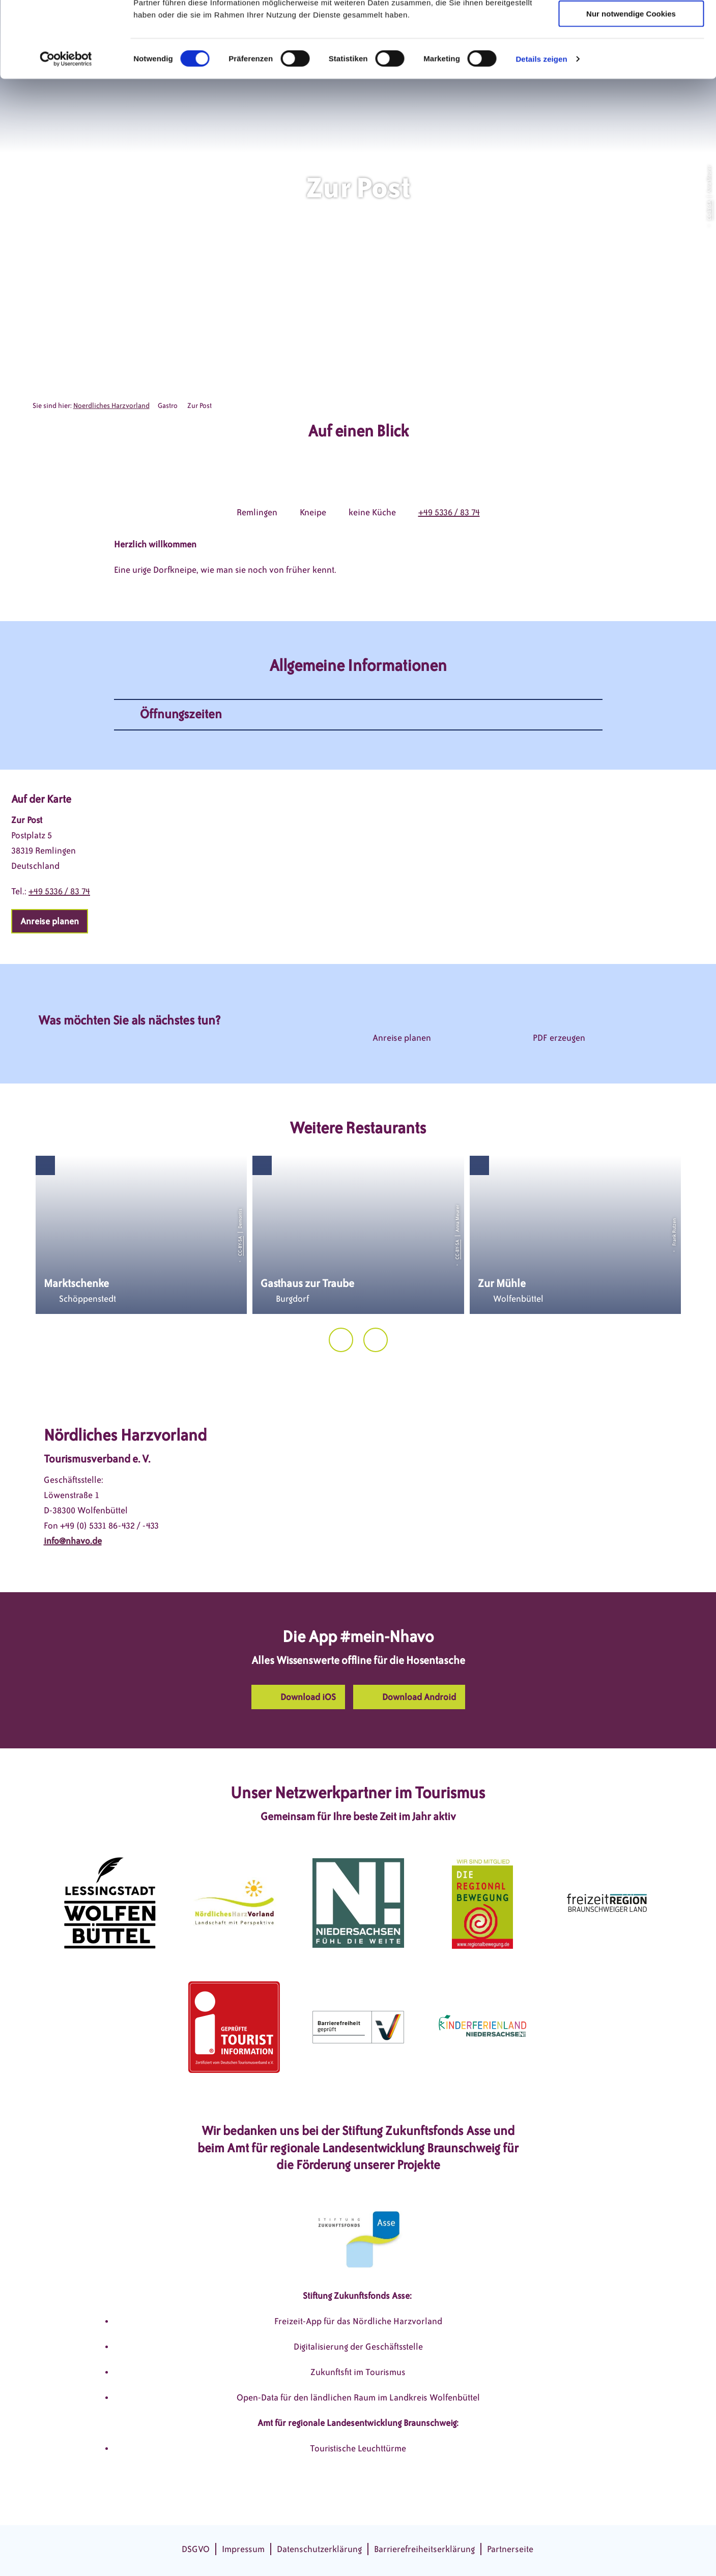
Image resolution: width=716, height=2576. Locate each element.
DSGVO (196, 2549)
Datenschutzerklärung (319, 2549)
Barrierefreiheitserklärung (424, 2549)
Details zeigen (541, 130)
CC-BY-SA (708, 210)
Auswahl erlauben (631, 55)
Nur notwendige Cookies (631, 85)
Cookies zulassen (631, 25)
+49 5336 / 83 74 (449, 512)
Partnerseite (510, 2549)
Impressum (243, 2549)
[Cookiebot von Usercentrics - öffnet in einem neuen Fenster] (65, 130)
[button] (49, 921)
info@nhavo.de (73, 1540)
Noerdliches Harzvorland (111, 405)
